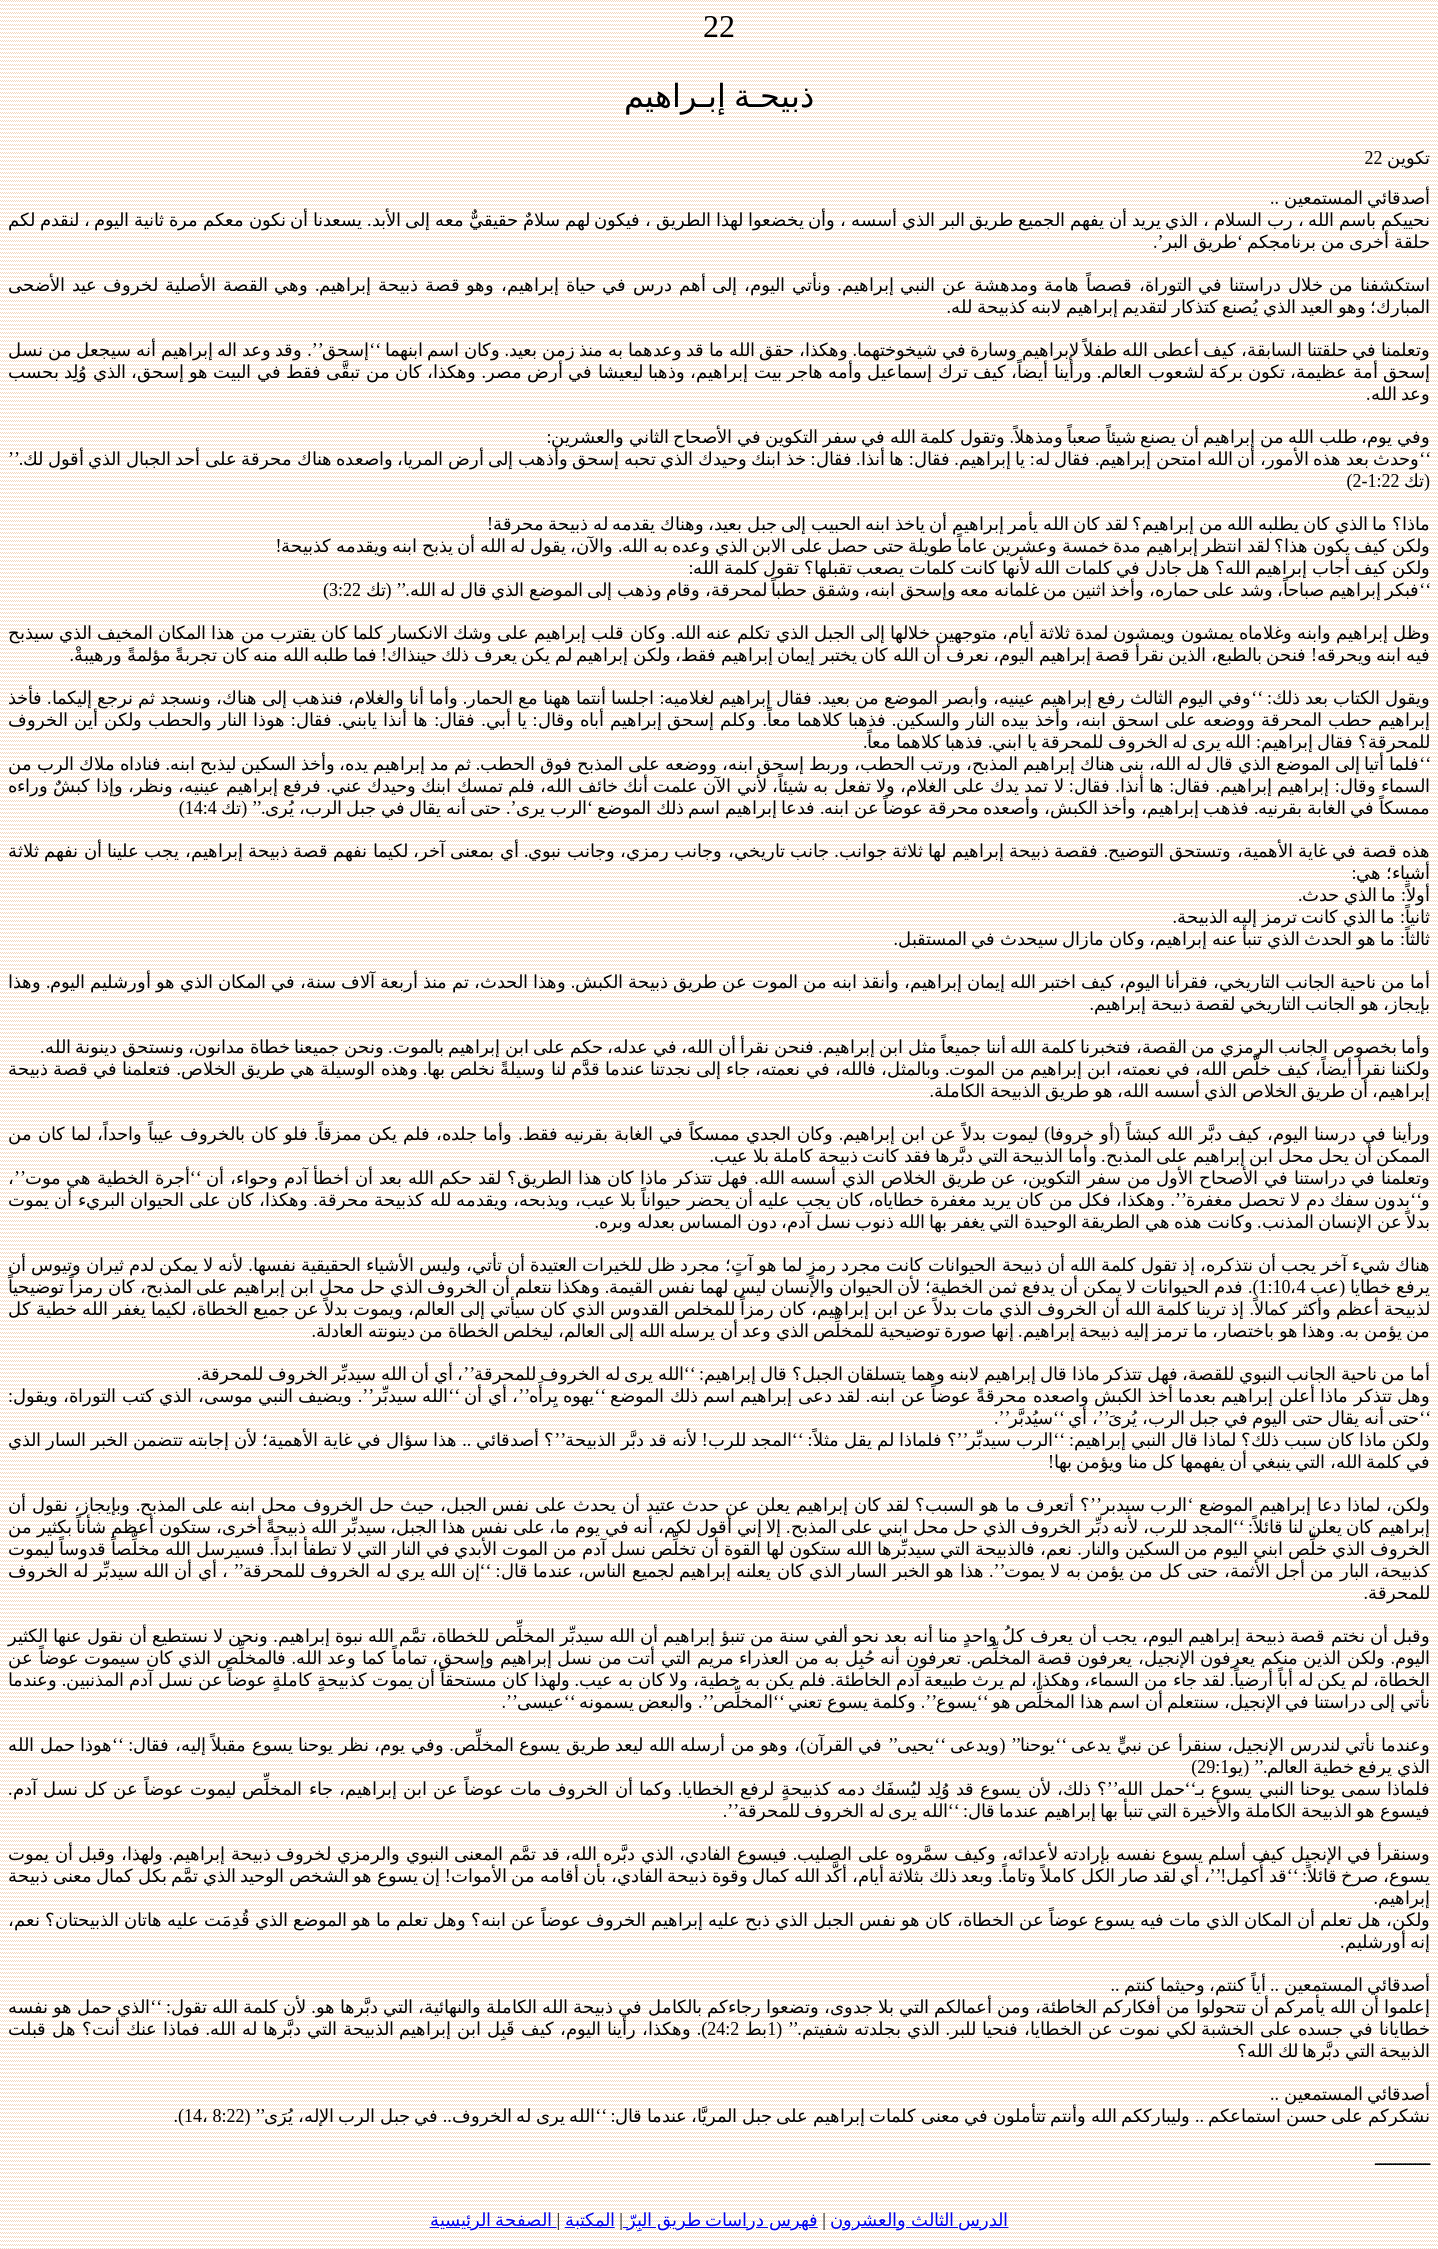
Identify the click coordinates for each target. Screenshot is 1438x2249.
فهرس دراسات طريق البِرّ (720, 2220)
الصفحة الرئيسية (493, 2220)
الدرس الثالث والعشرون (919, 2220)
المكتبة (590, 2220)
